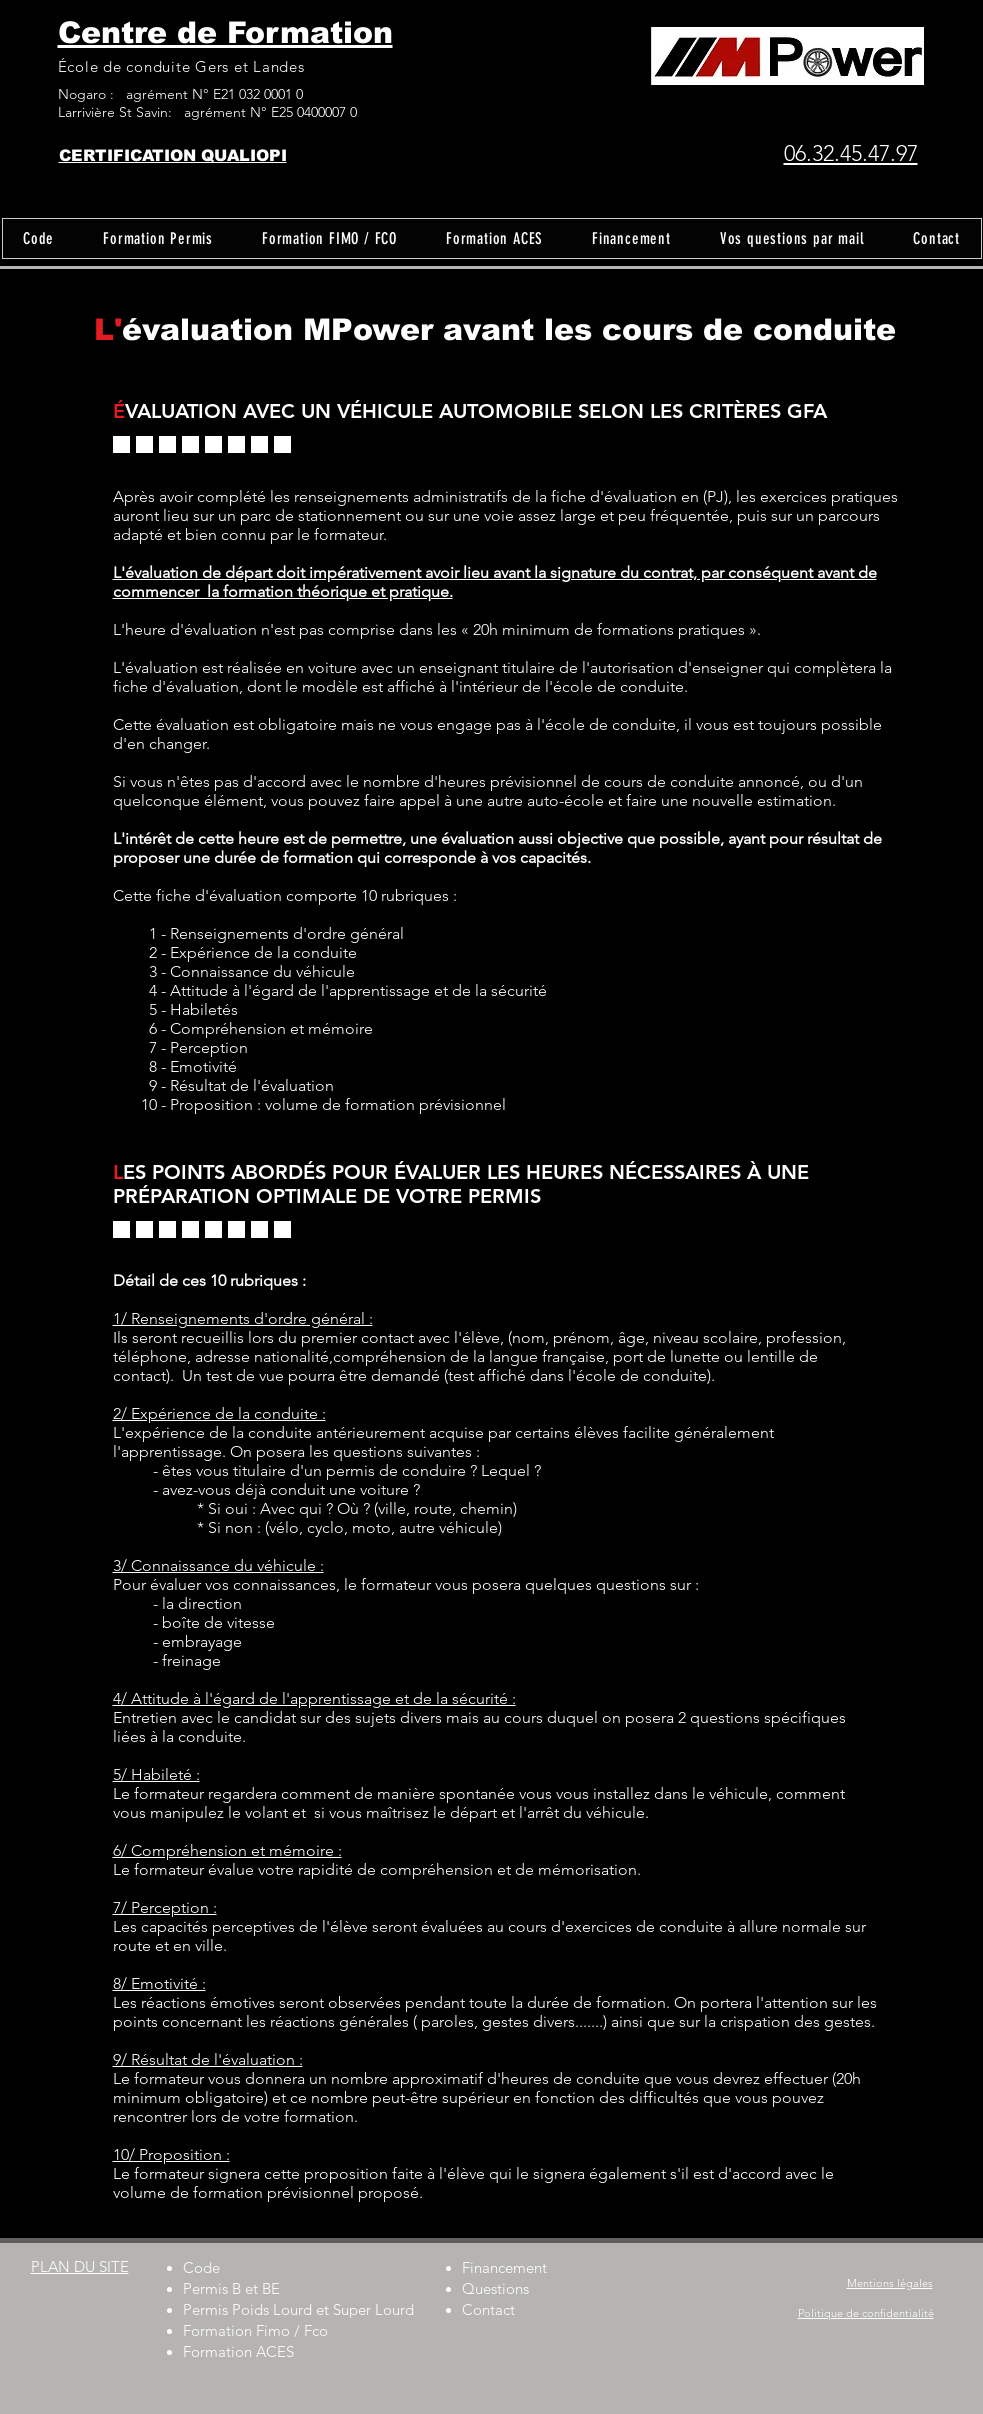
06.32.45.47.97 (851, 153)
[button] (158, 238)
